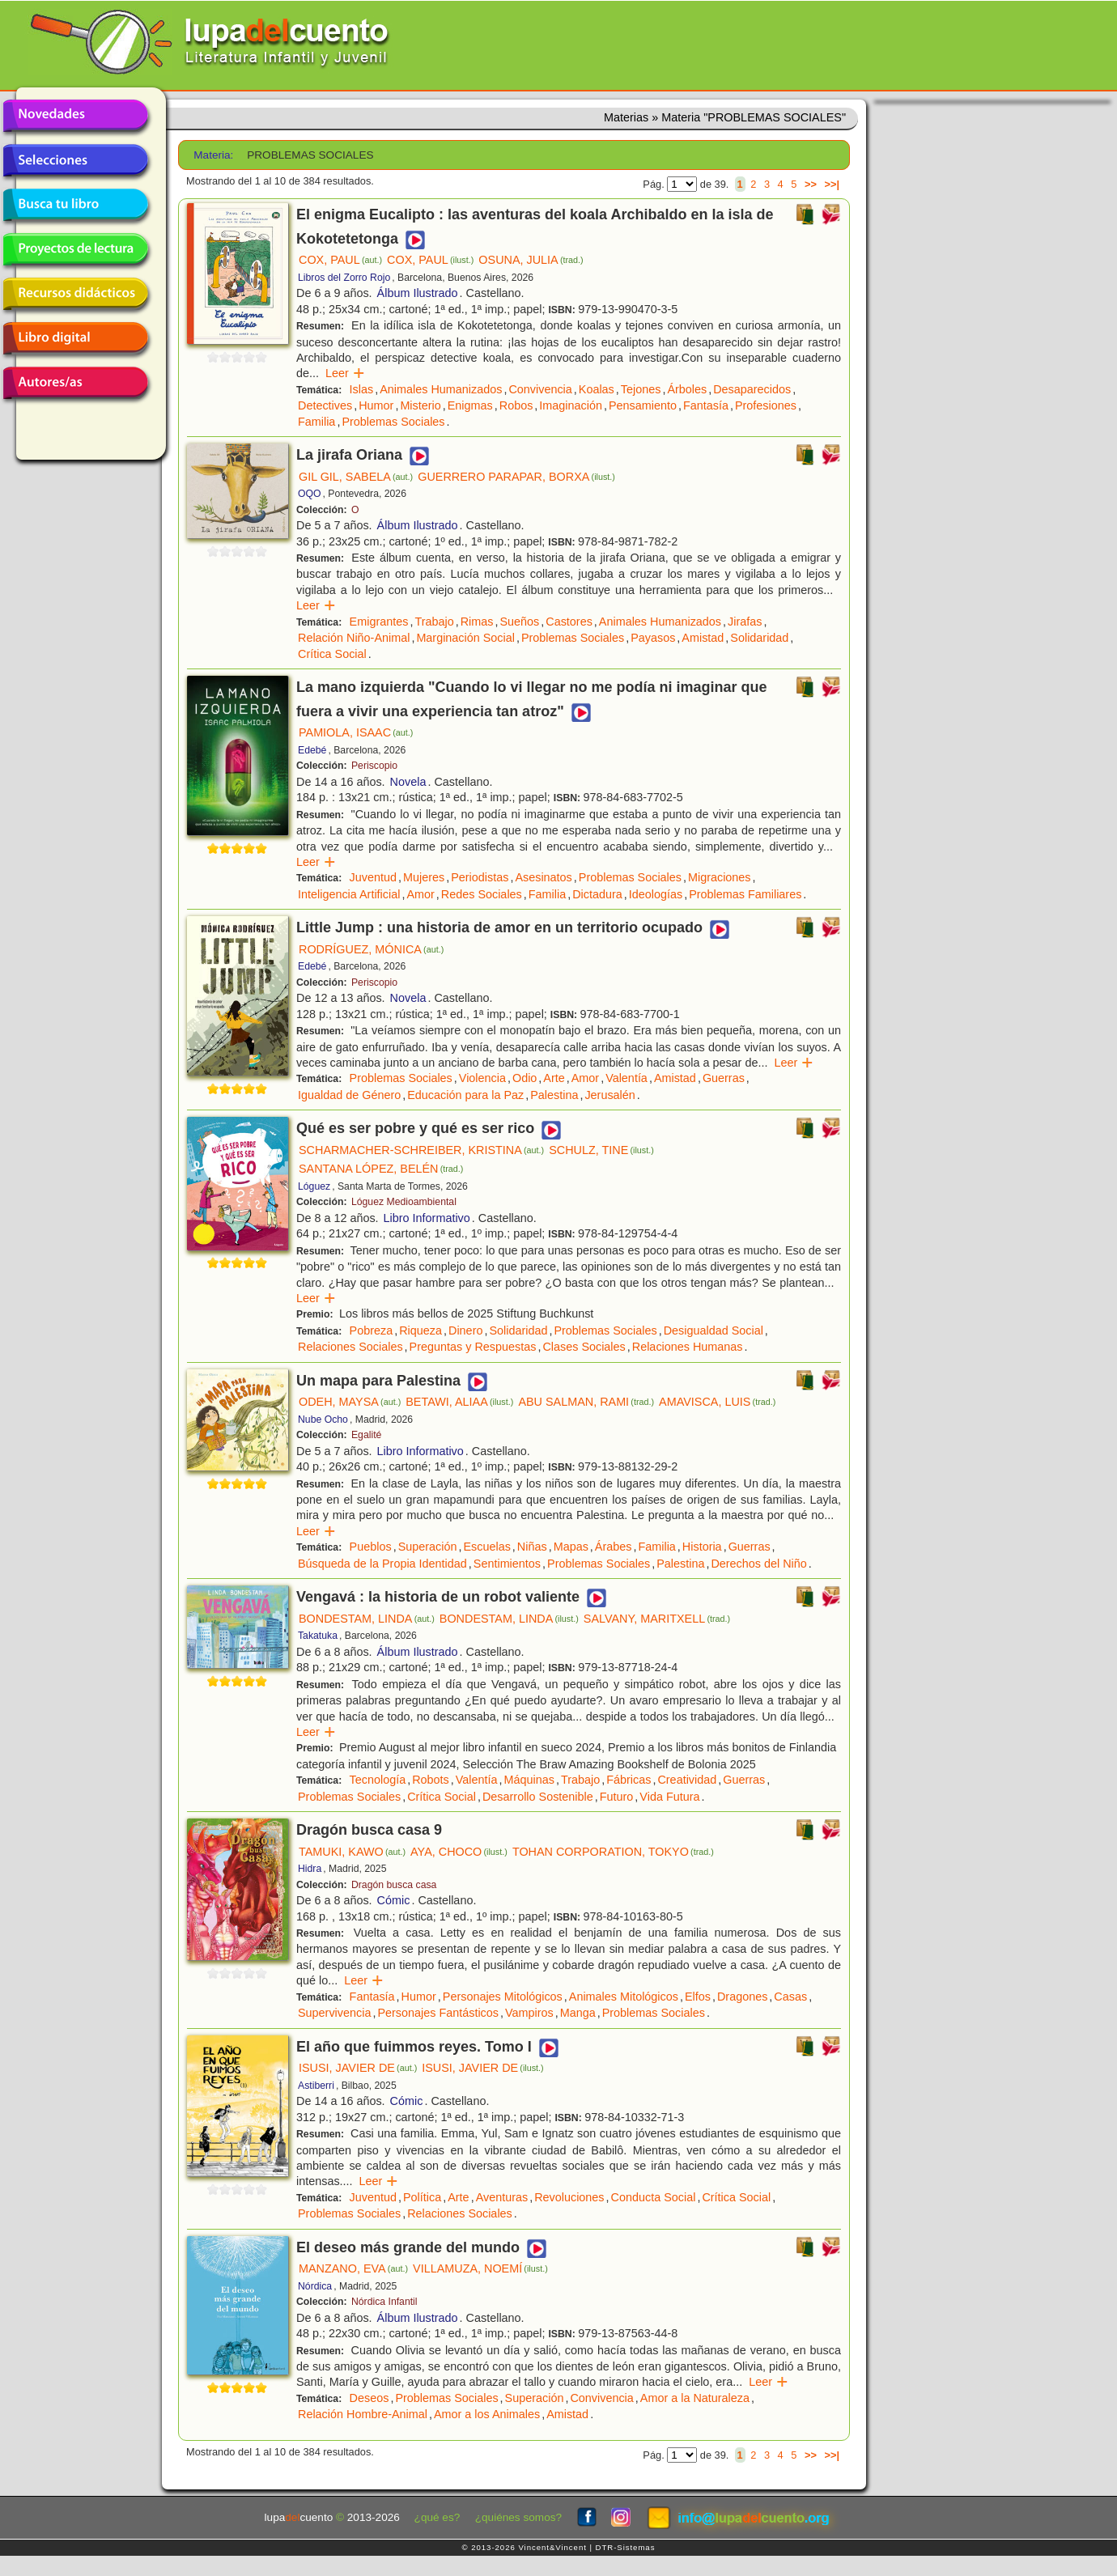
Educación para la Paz (465, 1095)
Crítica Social (332, 653)
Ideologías (655, 894)
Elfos (698, 1996)
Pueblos (371, 1546)
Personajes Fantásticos (438, 2012)
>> (811, 184)
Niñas (532, 1546)
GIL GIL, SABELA (356, 476)
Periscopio (374, 765)
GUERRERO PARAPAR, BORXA (516, 476)
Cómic (393, 1900)
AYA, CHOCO (459, 1851)
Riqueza (420, 1330)
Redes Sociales (481, 894)
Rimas (477, 621)
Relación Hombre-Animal (362, 2414)
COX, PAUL (340, 259)
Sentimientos (507, 1563)
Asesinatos (543, 877)
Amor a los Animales (487, 2414)
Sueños (519, 621)
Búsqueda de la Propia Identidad (382, 1563)
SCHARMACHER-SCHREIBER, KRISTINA (421, 1150)
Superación (427, 1546)
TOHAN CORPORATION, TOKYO (613, 1851)
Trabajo (433, 621)
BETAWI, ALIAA (459, 1401)
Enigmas (470, 405)
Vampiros (529, 2012)
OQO (309, 493)
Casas (790, 1996)
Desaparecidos (752, 389)
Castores (569, 621)
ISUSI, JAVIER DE (358, 2067)
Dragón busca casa (393, 1885)
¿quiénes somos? (518, 2517)
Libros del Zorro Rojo (344, 277)
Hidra (309, 1868)
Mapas (571, 1546)
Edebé (312, 750)
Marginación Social (465, 637)
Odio (524, 1078)
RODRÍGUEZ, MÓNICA (371, 949)
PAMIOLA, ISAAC (356, 732)
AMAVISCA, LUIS (717, 1401)
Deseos (369, 2397)
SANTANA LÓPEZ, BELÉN (381, 1168)
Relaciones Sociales (350, 1346)
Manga (578, 2012)
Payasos (653, 637)
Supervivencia (334, 2012)
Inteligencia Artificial (349, 894)
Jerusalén (609, 1095)
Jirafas (745, 621)
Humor (376, 405)
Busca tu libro (75, 205)
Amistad (703, 637)
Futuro (617, 1796)
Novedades (75, 116)
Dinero (465, 1330)
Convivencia (539, 389)
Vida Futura (669, 1796)
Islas (362, 389)
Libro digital (75, 338)
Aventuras (502, 2197)
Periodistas (479, 877)
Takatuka (318, 1635)
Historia (702, 1546)
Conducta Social (653, 2197)
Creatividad (686, 1779)
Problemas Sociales (393, 421)
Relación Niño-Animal (354, 637)
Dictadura (597, 894)
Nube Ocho (323, 1419)
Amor (420, 894)
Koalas (596, 389)
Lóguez (314, 1186)
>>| (831, 184)
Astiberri (316, 2085)
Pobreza (371, 1330)
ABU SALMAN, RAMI (586, 1401)
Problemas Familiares (745, 894)
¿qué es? (437, 2517)
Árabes (613, 1546)
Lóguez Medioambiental (404, 1201)
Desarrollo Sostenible (537, 1796)
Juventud (373, 877)
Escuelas (486, 1546)
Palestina (554, 1095)
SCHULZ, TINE (601, 1150)
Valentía (626, 1078)
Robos (516, 405)
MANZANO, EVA (353, 2268)
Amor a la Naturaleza (695, 2397)
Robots (430, 1779)
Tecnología (378, 1779)
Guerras (724, 1078)
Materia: (213, 155)
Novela (408, 781)
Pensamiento (643, 405)
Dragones (742, 1996)
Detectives (325, 405)
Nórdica (315, 2286)
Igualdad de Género (349, 1095)
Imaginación (570, 405)
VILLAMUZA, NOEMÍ (480, 2268)
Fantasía (705, 405)
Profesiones (765, 405)
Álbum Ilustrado (417, 292)
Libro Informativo (427, 1218)
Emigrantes (379, 621)
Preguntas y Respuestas (473, 1346)
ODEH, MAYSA (350, 1401)
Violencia (482, 1078)
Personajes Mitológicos (503, 1996)
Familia (316, 421)
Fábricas (628, 1779)
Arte (553, 1078)
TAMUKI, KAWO (352, 1851)
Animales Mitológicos (623, 1996)
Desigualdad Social (713, 1330)
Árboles (687, 389)
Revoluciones (569, 2197)
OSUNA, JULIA (530, 259)
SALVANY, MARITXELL (657, 1618)
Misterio (420, 405)
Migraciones (719, 877)
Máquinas (529, 1779)
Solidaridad (759, 637)
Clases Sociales (583, 1346)
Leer (345, 373)
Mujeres (423, 877)
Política (422, 2197)
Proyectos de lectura (75, 249)
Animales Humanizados (441, 389)
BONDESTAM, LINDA (367, 1618)
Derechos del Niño (758, 1563)
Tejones (641, 389)
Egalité (366, 1435)
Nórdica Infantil (384, 2301)
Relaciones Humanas (687, 1346)
